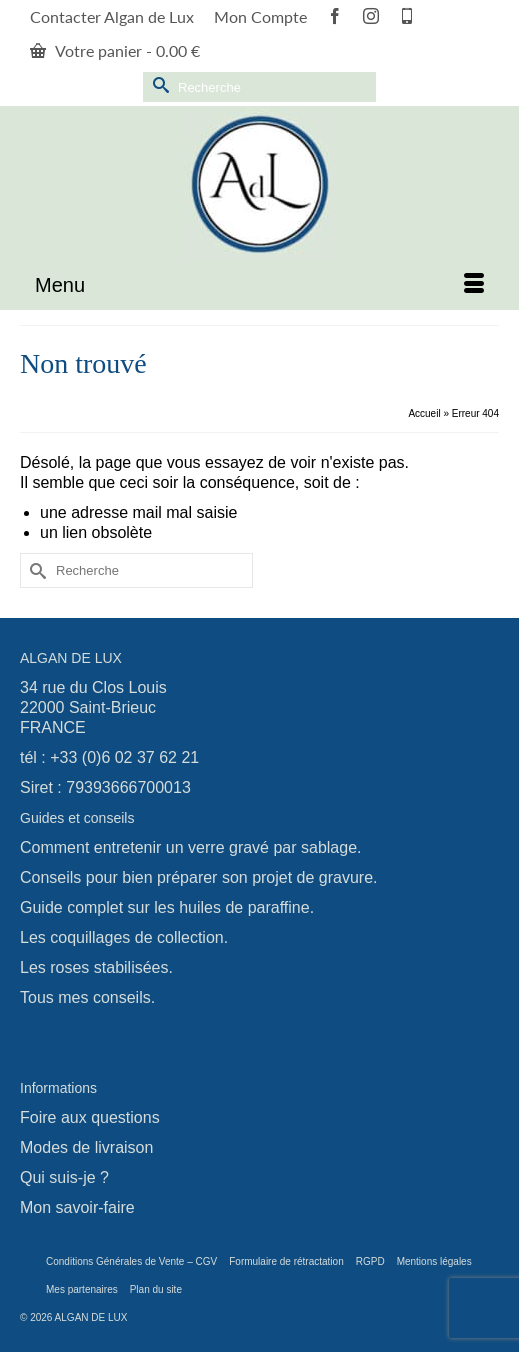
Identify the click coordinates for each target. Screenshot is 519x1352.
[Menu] (259, 285)
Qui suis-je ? (64, 1177)
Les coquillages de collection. (124, 937)
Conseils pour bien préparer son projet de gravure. (199, 877)
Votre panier (115, 50)
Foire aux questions (90, 1117)
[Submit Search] (158, 84)
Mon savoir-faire (77, 1207)
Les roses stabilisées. (96, 967)
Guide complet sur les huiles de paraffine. (167, 907)
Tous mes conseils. (87, 997)
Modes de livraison (86, 1147)
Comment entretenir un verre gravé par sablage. (191, 847)
